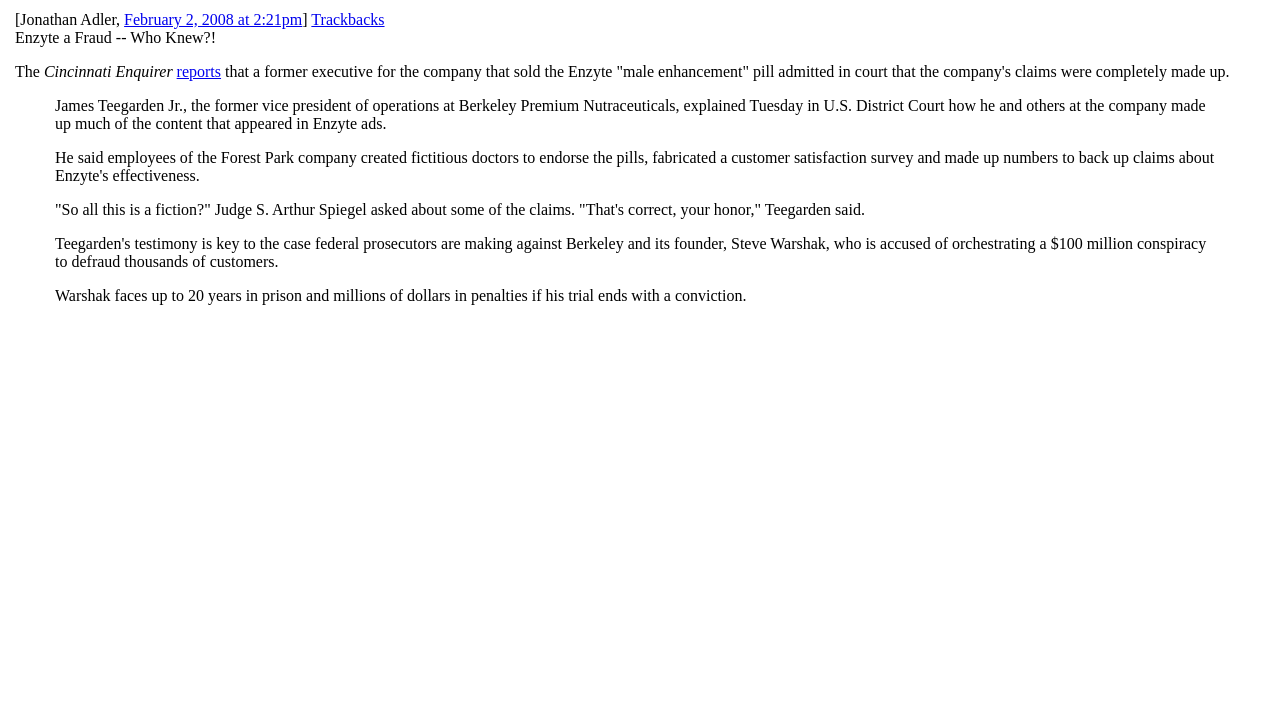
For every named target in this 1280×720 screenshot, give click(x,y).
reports (199, 71)
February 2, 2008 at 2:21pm (213, 19)
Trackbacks (347, 19)
